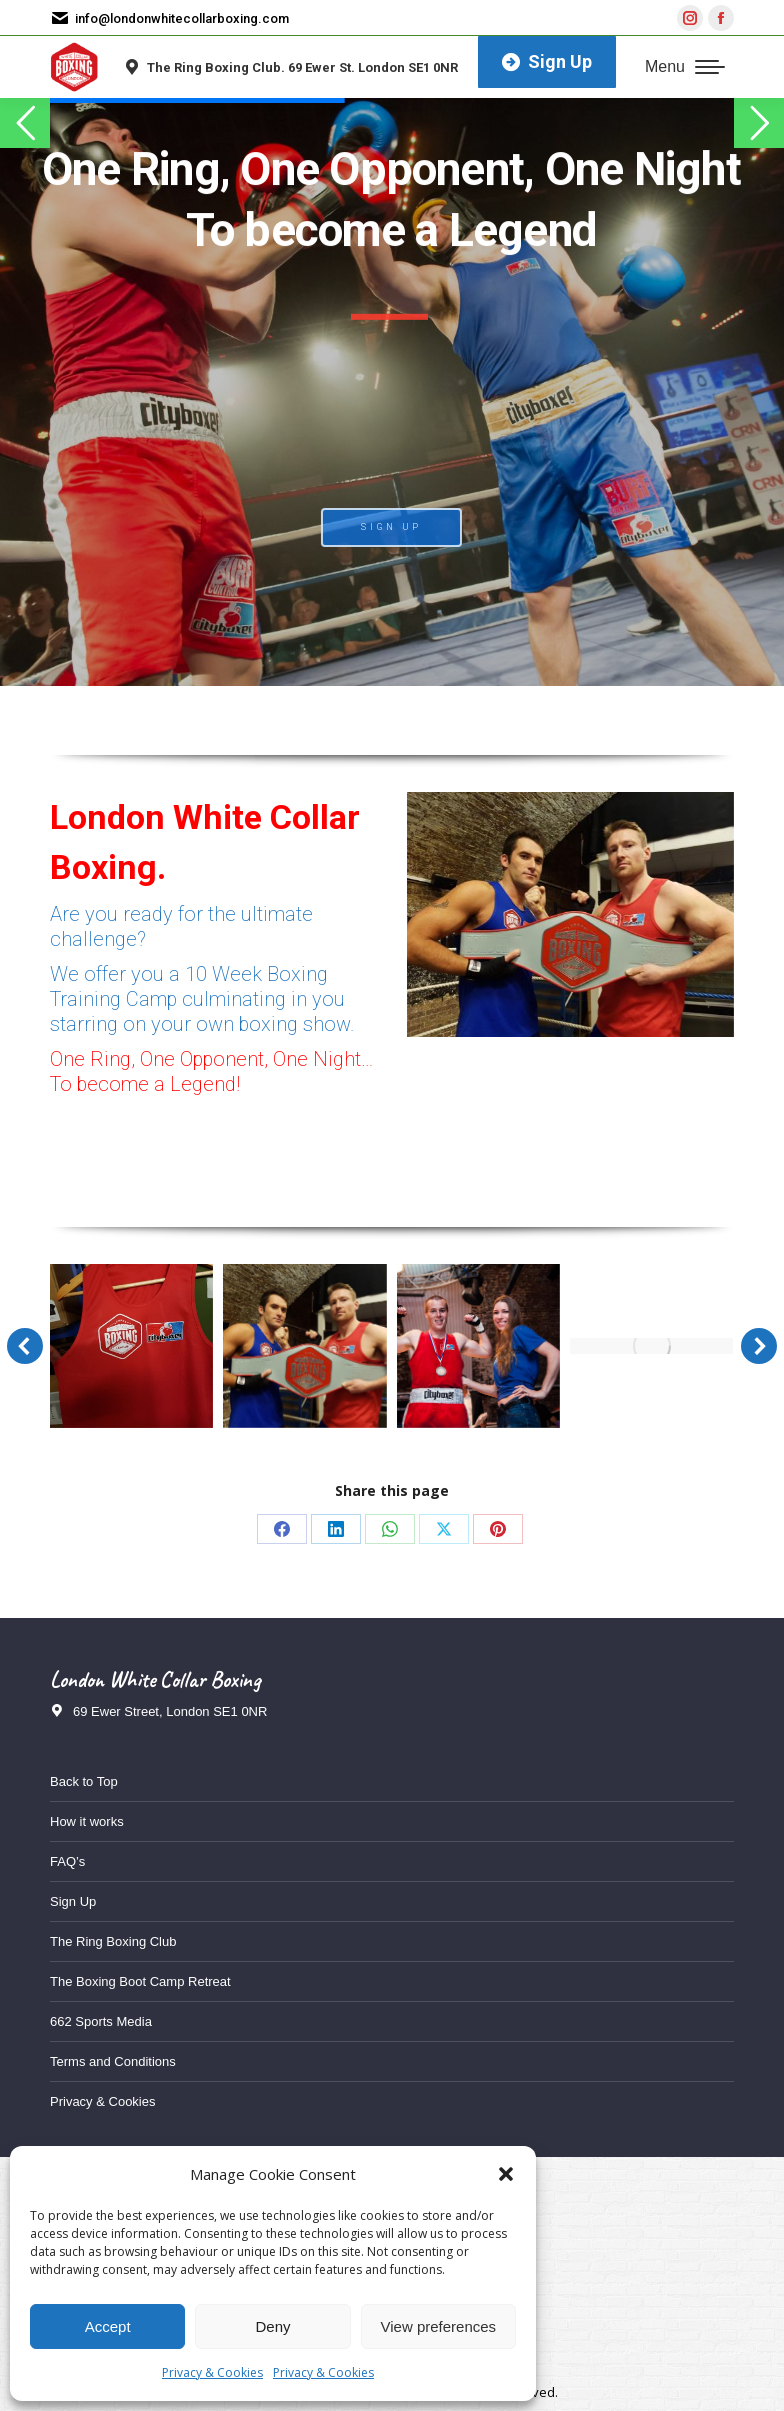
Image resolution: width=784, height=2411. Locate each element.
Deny (272, 2326)
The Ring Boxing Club (113, 1941)
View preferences (439, 2326)
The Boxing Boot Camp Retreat (140, 1981)
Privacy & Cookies (212, 2372)
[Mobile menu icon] (685, 67)
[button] (506, 2174)
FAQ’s (67, 1861)
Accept (108, 2326)
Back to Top (84, 1781)
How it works (87, 1821)
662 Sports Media (101, 2021)
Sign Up (73, 1901)
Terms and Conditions (113, 2061)
